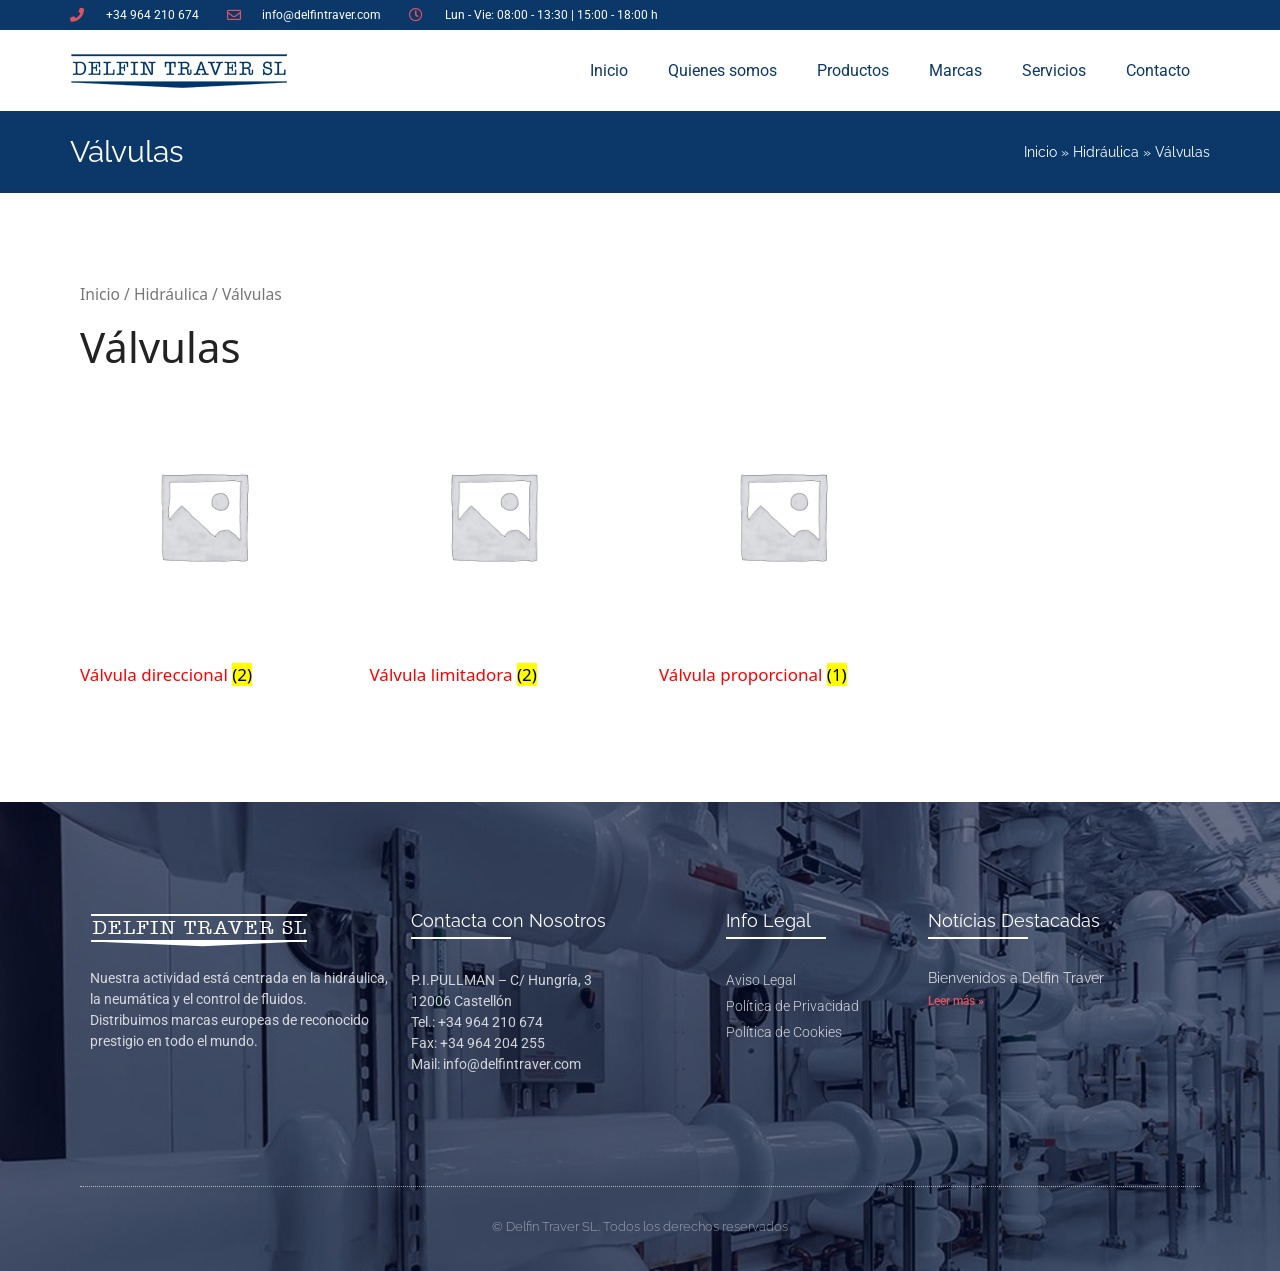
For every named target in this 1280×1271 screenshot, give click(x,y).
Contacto (1158, 70)
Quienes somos (722, 70)
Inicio (609, 70)
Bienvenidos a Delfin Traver (1016, 978)
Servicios (1054, 70)
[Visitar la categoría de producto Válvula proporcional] (782, 542)
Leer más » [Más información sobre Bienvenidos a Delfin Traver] (956, 1001)
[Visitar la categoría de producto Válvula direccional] (203, 542)
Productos (853, 70)
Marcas (955, 70)
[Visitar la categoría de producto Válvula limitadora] (493, 542)
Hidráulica (1106, 152)
